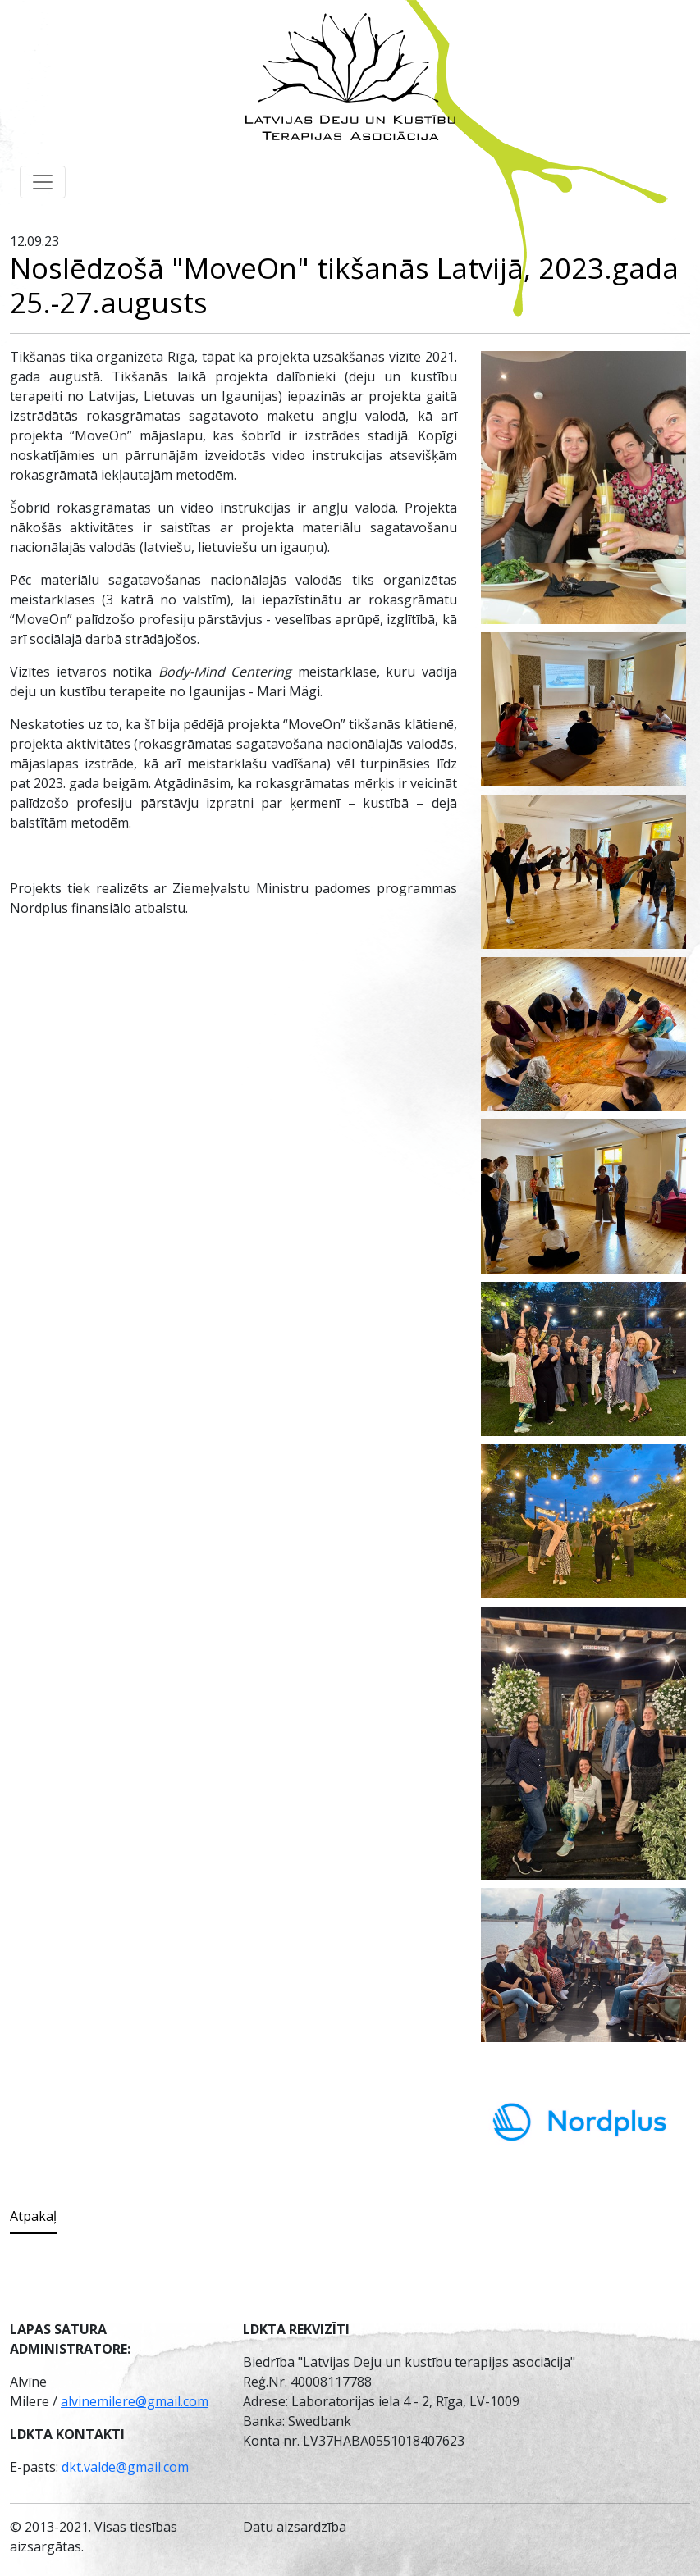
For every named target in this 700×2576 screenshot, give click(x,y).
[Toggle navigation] (43, 182)
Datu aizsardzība (294, 2527)
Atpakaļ (33, 2216)
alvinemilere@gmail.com (134, 2401)
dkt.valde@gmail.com (125, 2467)
